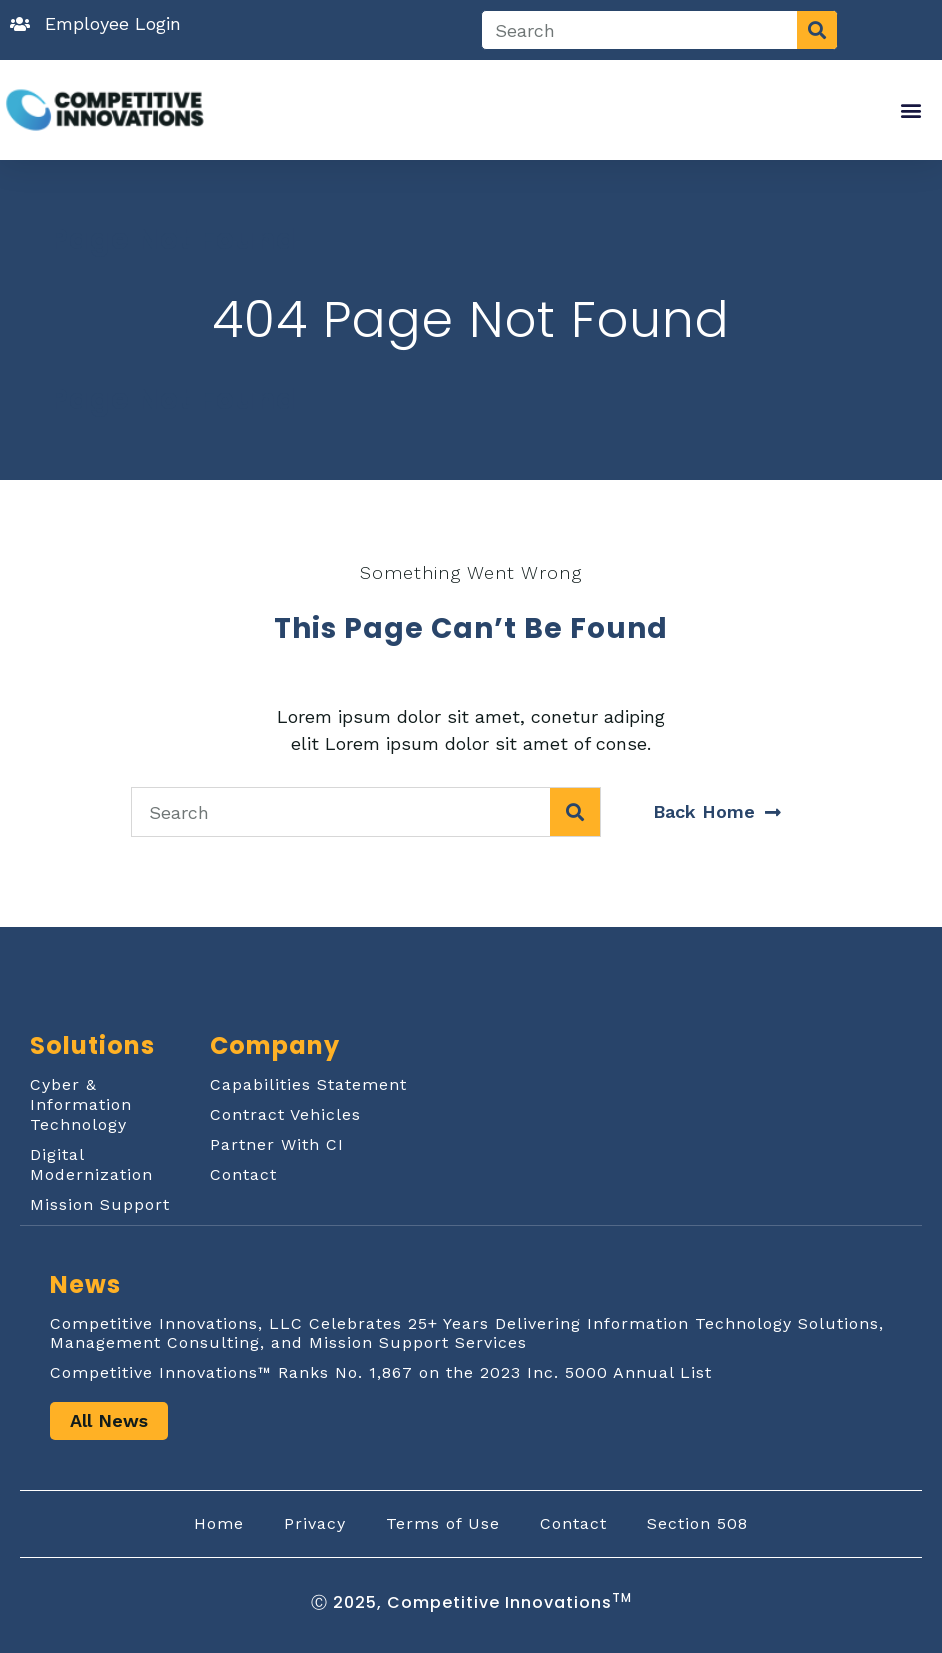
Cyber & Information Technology (81, 1104)
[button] (911, 110)
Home (219, 1523)
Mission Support (100, 1204)
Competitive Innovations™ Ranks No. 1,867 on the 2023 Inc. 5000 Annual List (381, 1372)
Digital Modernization (91, 1164)
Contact (243, 1174)
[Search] (817, 30)
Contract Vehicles (285, 1114)
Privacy (315, 1523)
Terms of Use (443, 1523)
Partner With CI (277, 1144)
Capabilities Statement (308, 1084)
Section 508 (697, 1523)
